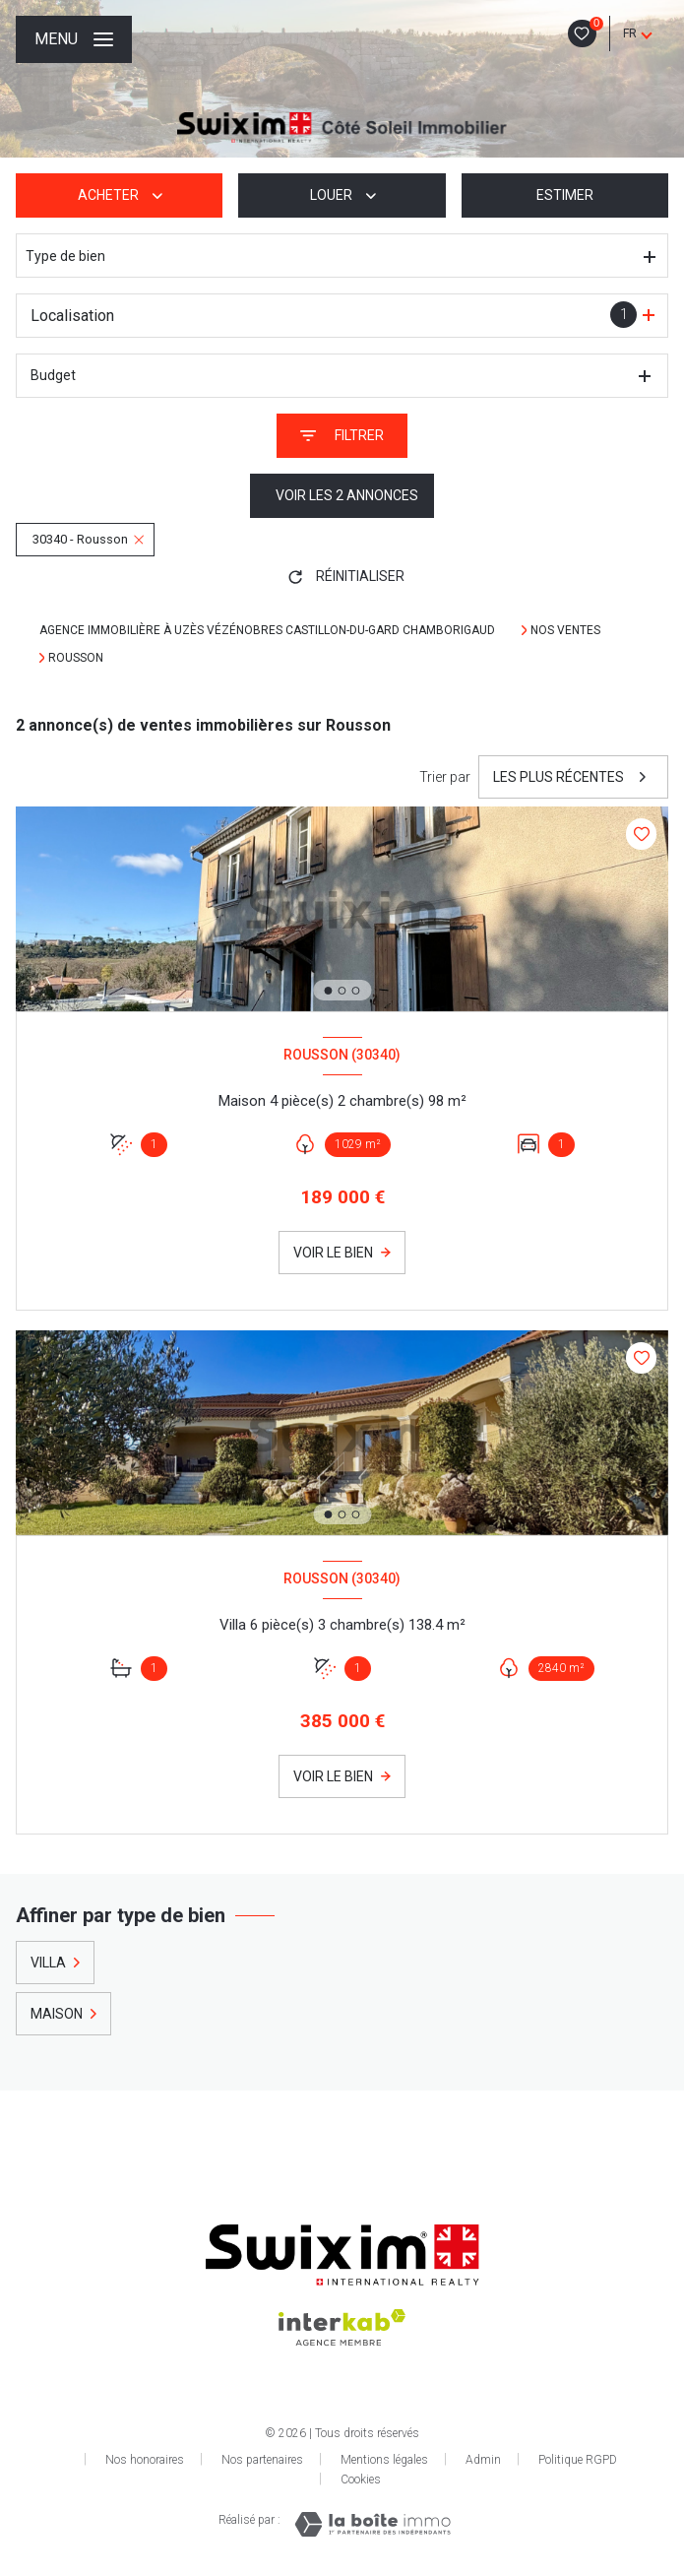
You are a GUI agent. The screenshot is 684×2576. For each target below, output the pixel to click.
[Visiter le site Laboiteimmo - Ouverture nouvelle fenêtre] (372, 2524)
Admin (483, 2460)
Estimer (564, 195)
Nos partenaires (262, 2460)
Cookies (361, 2480)
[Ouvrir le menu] (74, 39)
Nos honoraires (144, 2460)
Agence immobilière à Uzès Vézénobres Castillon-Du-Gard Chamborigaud (268, 630)
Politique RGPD (577, 2460)
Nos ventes (565, 630)
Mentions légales (384, 2460)
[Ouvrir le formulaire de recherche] (342, 436)
